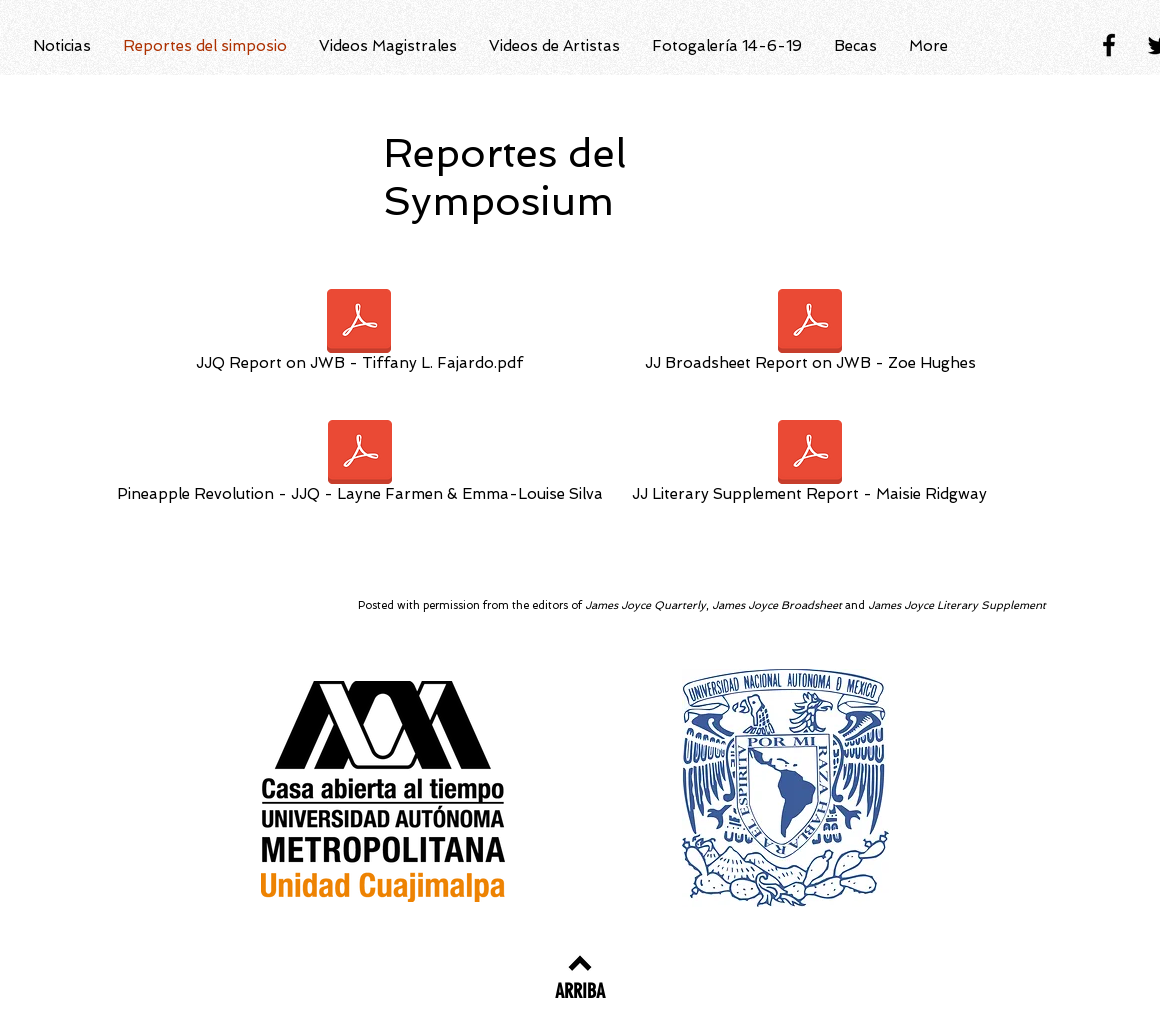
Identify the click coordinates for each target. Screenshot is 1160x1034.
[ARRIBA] (579, 990)
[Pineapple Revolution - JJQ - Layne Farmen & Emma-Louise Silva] (359, 465)
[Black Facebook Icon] (1109, 45)
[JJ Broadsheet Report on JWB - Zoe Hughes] (810, 334)
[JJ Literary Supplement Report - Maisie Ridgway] (809, 465)
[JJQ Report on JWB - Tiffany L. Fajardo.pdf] (359, 334)
